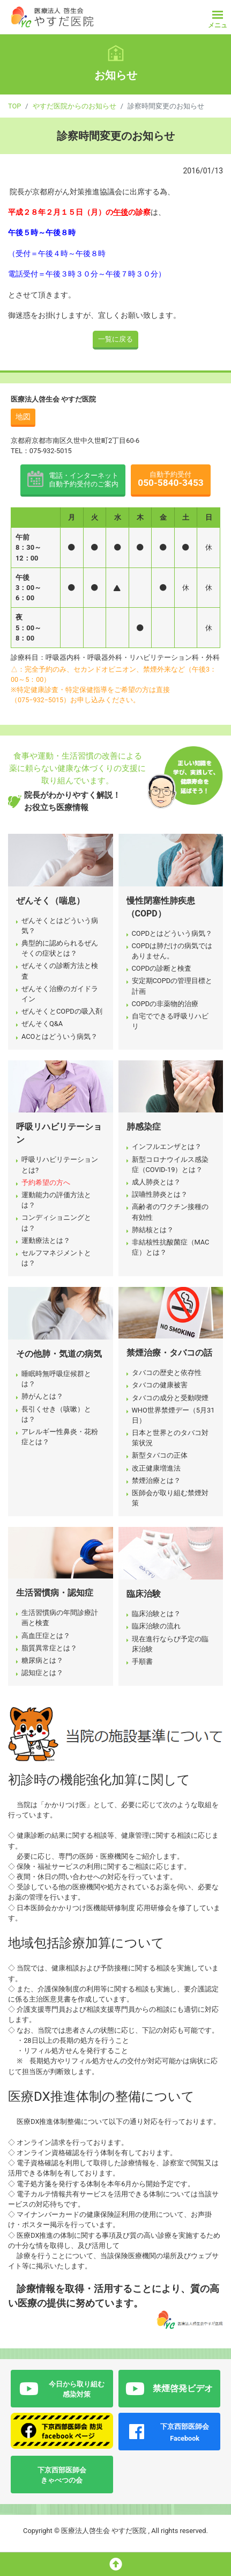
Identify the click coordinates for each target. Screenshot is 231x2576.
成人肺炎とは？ (156, 1182)
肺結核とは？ (153, 1230)
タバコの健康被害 (160, 1385)
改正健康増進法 (156, 1468)
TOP (14, 106)
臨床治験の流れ (156, 1626)
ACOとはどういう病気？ (59, 1036)
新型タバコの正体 (160, 1455)
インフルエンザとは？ (167, 1147)
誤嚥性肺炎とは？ (160, 1194)
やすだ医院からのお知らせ (74, 106)
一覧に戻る (115, 339)
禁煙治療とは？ (156, 1480)
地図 (23, 416)
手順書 (142, 1661)
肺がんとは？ (42, 1396)
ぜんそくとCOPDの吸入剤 (61, 1011)
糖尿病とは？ (42, 1660)
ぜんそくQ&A (42, 1024)
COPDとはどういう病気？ (172, 933)
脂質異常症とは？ (49, 1648)
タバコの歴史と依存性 (167, 1373)
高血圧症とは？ (45, 1636)
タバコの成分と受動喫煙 (170, 1398)
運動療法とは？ (45, 1240)
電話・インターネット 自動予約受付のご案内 (83, 479)
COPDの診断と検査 (162, 968)
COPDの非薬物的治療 (165, 1004)
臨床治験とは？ (156, 1614)
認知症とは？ (42, 1673)
